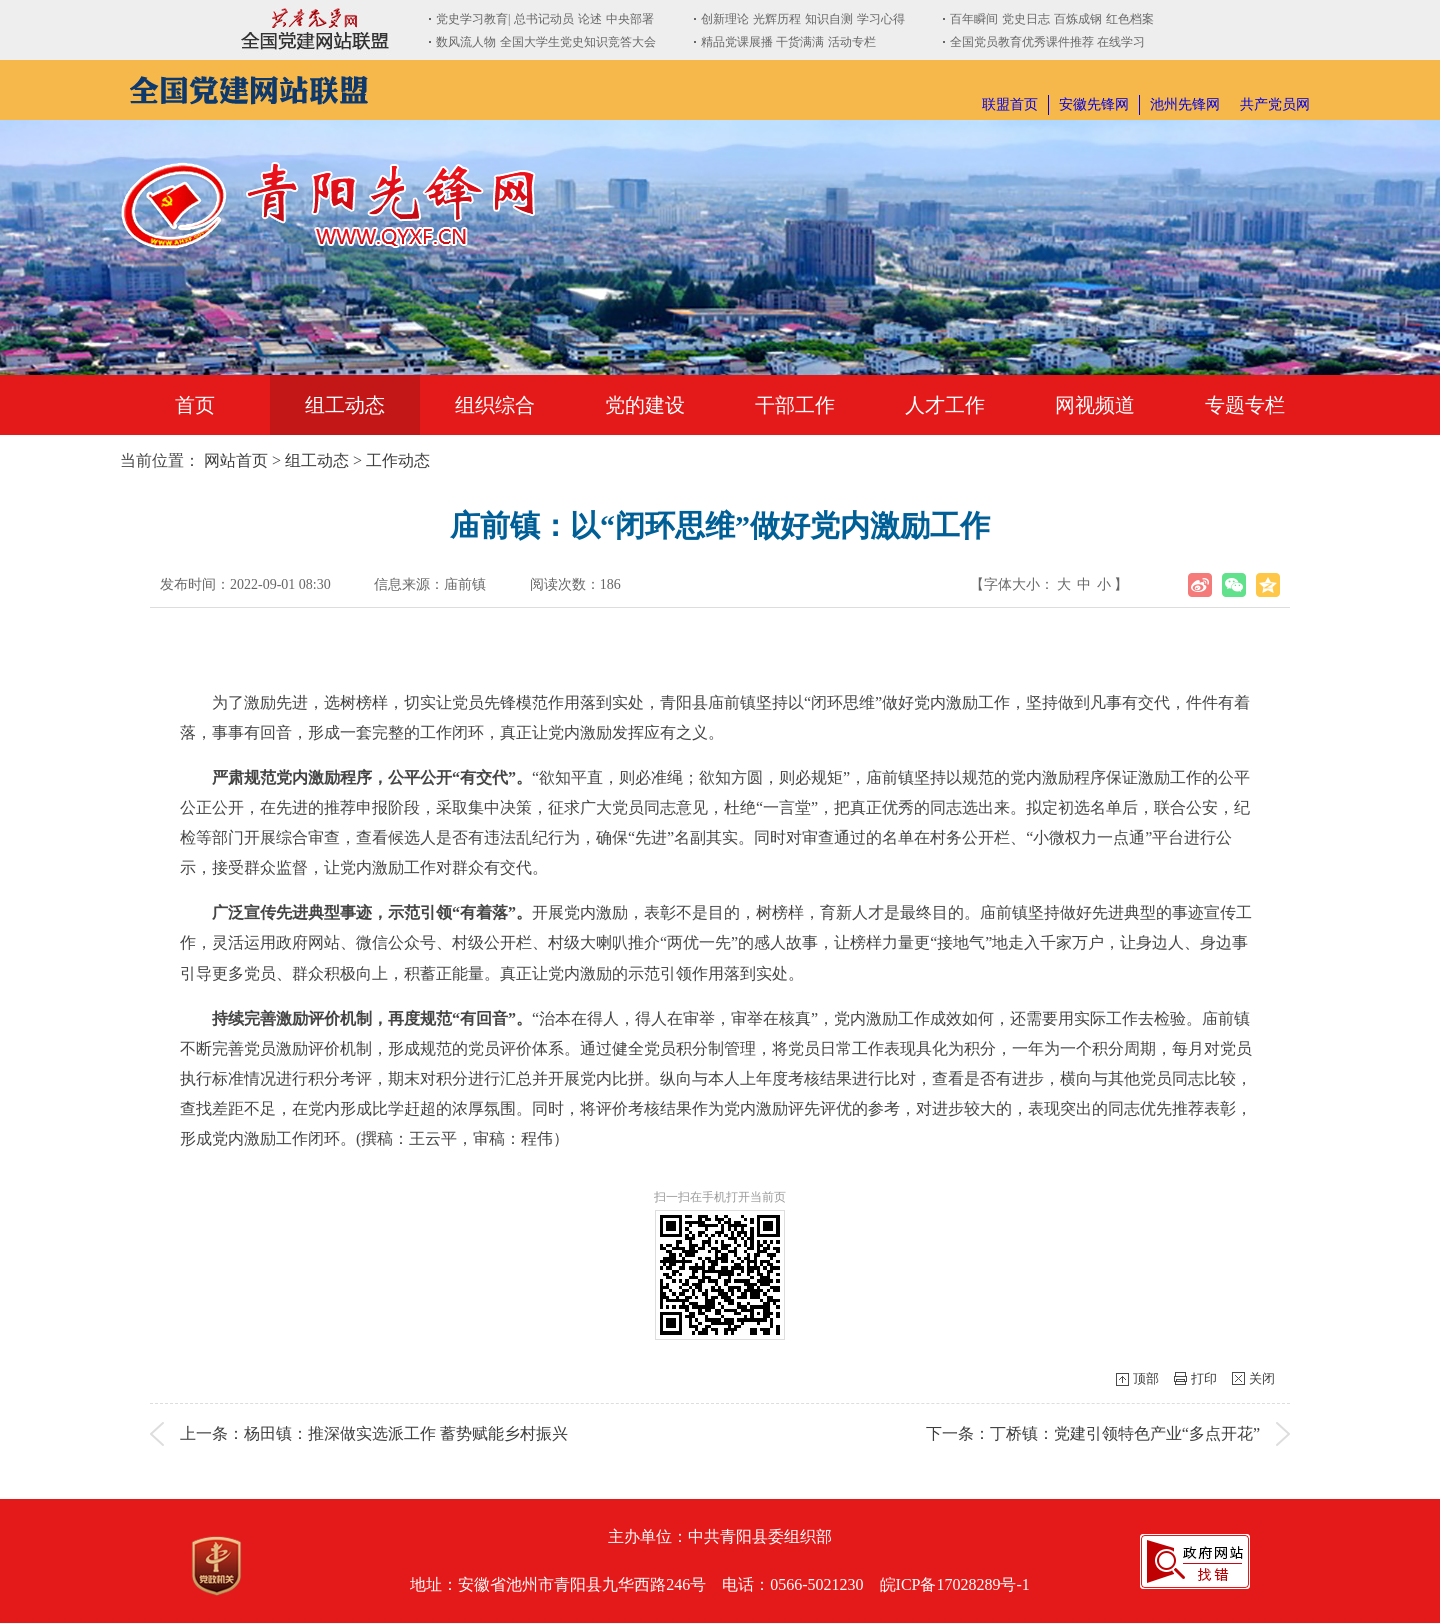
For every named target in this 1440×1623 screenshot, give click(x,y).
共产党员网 (1275, 104)
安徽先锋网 (1094, 104)
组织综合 (495, 405)
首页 (195, 405)
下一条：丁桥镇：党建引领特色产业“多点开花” (1093, 1433)
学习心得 (881, 19)
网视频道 (1095, 405)
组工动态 (345, 405)
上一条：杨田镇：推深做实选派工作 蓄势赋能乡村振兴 (374, 1433)
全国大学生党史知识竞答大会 (578, 42)
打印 (1204, 1378)
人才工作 (945, 405)
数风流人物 (466, 42)
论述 (590, 19)
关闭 (1262, 1378)
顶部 (1146, 1378)
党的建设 (645, 405)
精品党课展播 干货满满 (762, 42)
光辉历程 (777, 19)
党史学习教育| (473, 19)
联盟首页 (1010, 104)
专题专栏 (1245, 405)
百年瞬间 (974, 19)
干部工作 (795, 405)
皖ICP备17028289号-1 (955, 1584)
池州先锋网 (1185, 104)
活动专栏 (852, 42)
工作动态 (398, 460)
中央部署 (630, 19)
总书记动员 (544, 19)
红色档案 (1130, 19)
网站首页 (236, 460)
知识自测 (829, 19)
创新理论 (725, 19)
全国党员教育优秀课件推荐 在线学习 (1047, 42)
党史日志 (1026, 19)
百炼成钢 (1078, 19)
